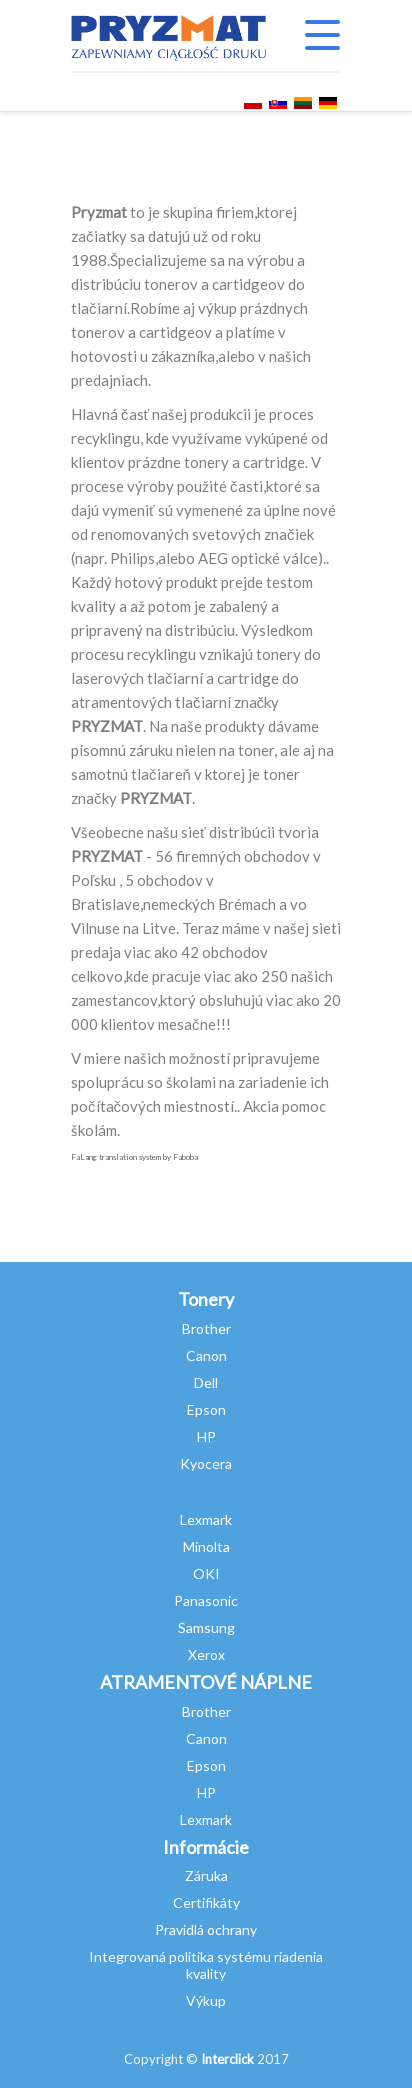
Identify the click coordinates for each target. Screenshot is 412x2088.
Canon (206, 1355)
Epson (206, 1409)
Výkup (206, 2000)
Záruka (206, 1875)
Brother (206, 1328)
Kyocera (206, 1463)
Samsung (206, 1627)
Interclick (227, 2059)
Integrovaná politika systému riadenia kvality (206, 1965)
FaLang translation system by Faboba (134, 1157)
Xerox (206, 1654)
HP (206, 1436)
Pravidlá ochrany (206, 1929)
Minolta (206, 1546)
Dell (206, 1382)
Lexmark (206, 1519)
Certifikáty (206, 1902)
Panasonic (206, 1600)
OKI (206, 1573)
